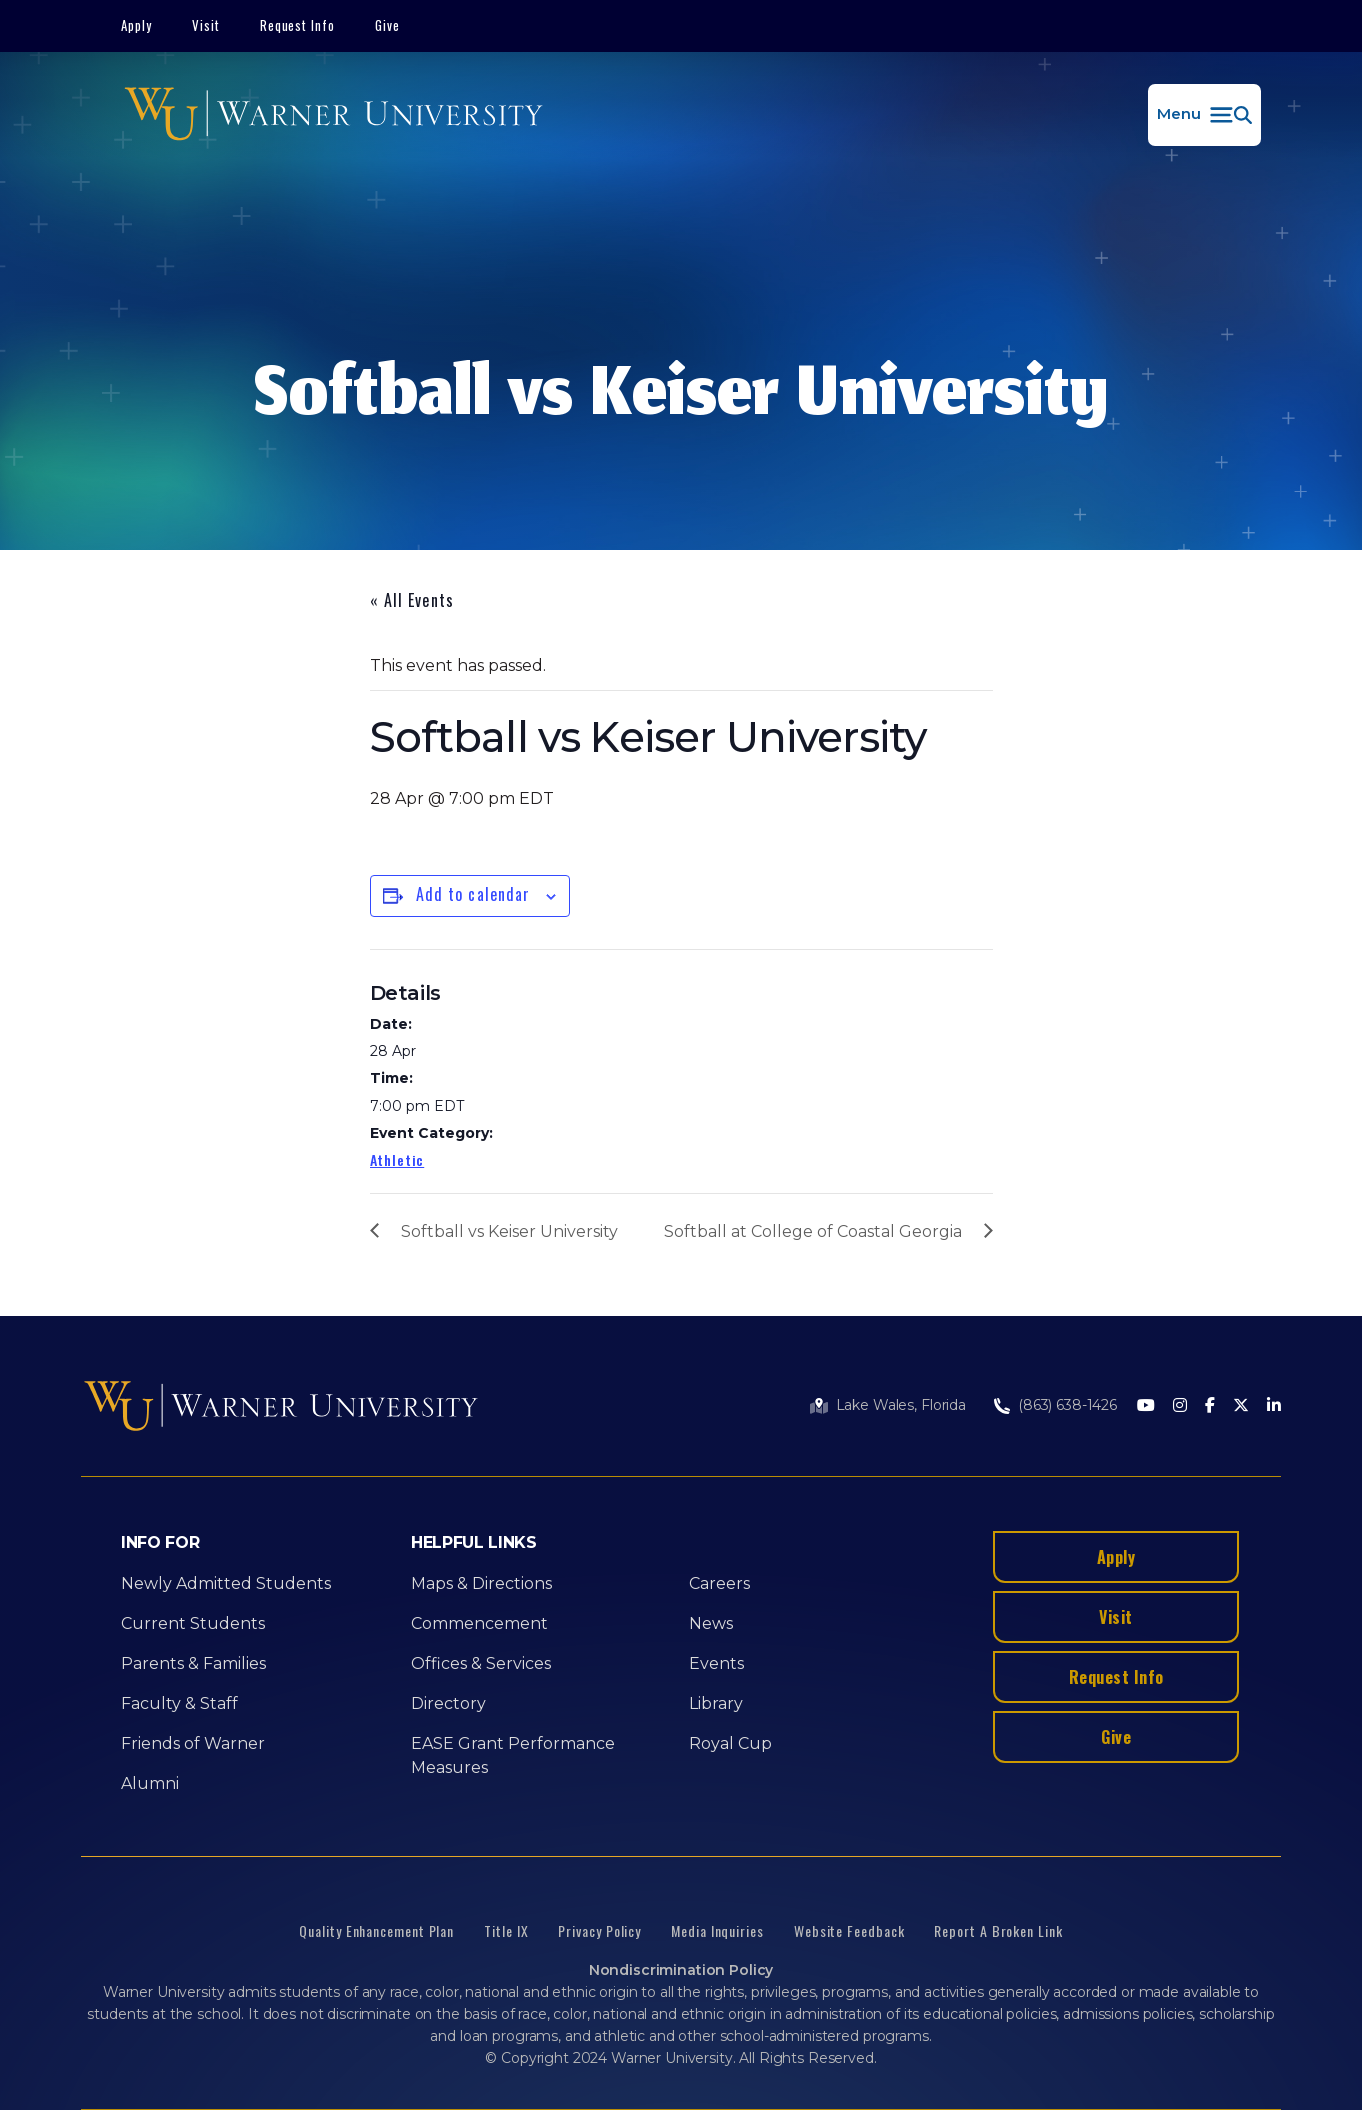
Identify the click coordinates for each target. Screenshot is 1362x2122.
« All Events (412, 600)
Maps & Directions (481, 1583)
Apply (136, 25)
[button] (1204, 115)
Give (387, 25)
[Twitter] (1241, 1406)
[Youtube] (1146, 1406)
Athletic (397, 1159)
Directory (448, 1703)
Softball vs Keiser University (509, 1231)
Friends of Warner (193, 1743)
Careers (719, 1583)
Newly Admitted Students (226, 1583)
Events (716, 1663)
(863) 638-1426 (1067, 1405)
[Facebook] (1210, 1406)
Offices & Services (481, 1663)
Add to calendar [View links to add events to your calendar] (473, 894)
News (711, 1623)
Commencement (479, 1623)
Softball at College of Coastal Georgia (813, 1231)
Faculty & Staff (179, 1703)
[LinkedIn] (1274, 1406)
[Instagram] (1180, 1406)
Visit (206, 25)
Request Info (298, 25)
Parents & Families (193, 1663)
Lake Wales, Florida (901, 1405)
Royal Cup (730, 1743)
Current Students (193, 1623)
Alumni (150, 1783)
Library (716, 1703)
